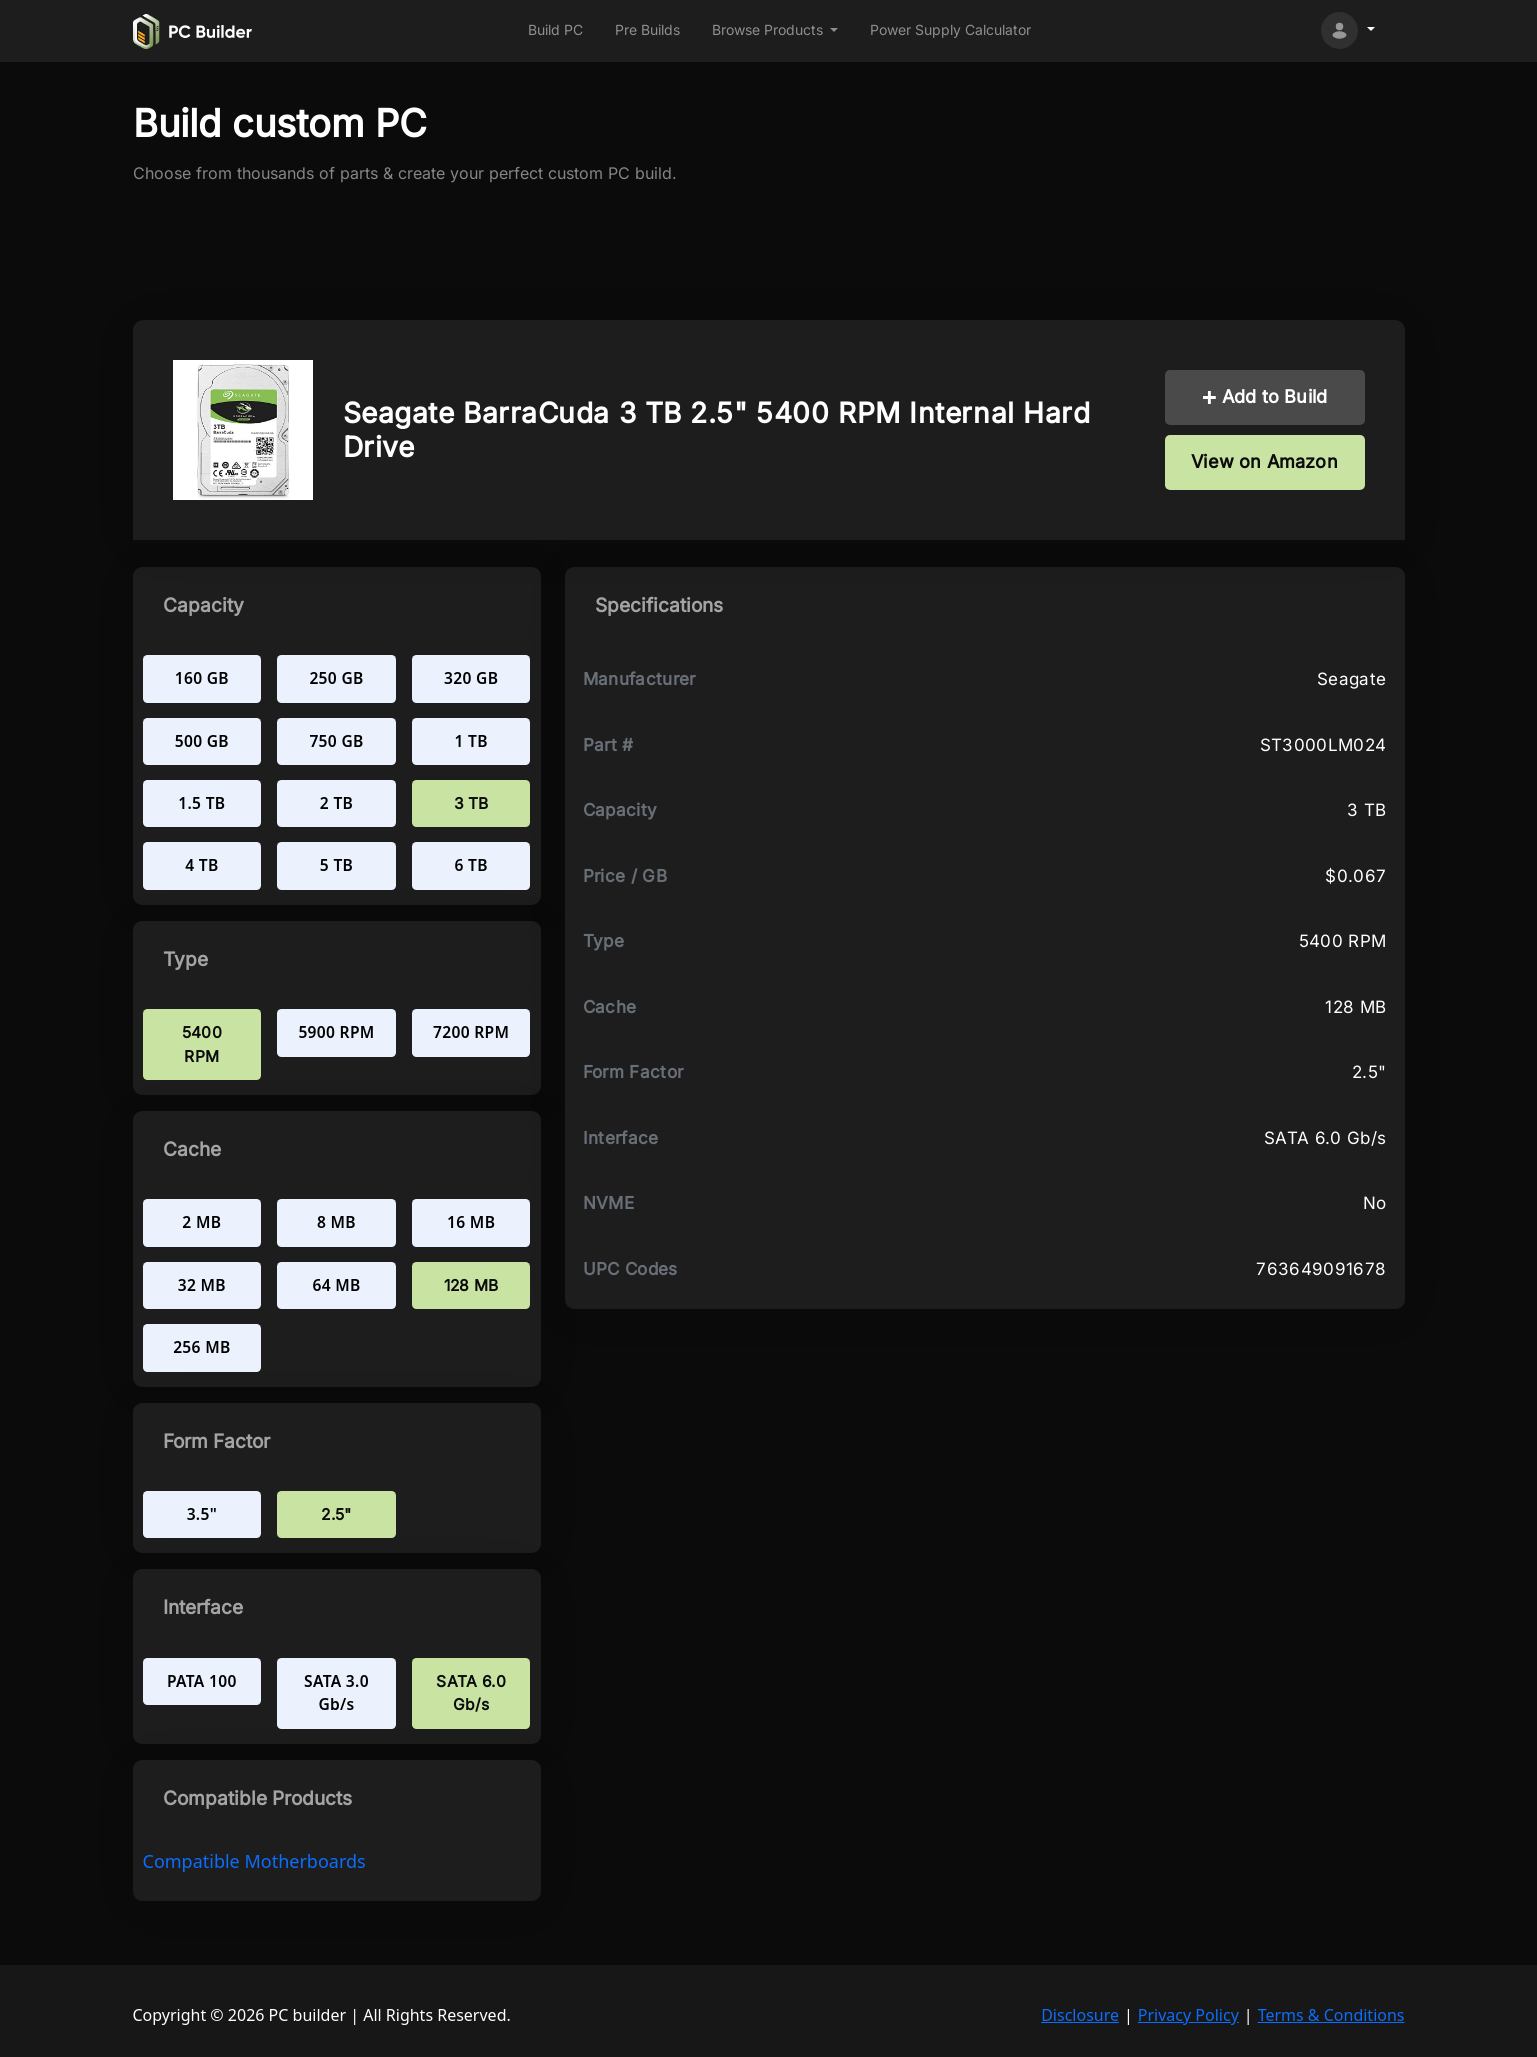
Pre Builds (647, 29)
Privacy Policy (1188, 2015)
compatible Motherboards (254, 1861)
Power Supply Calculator (950, 29)
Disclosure (1080, 2015)
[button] (775, 30)
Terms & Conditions (1331, 2015)
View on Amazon (1264, 461)
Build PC (555, 29)
